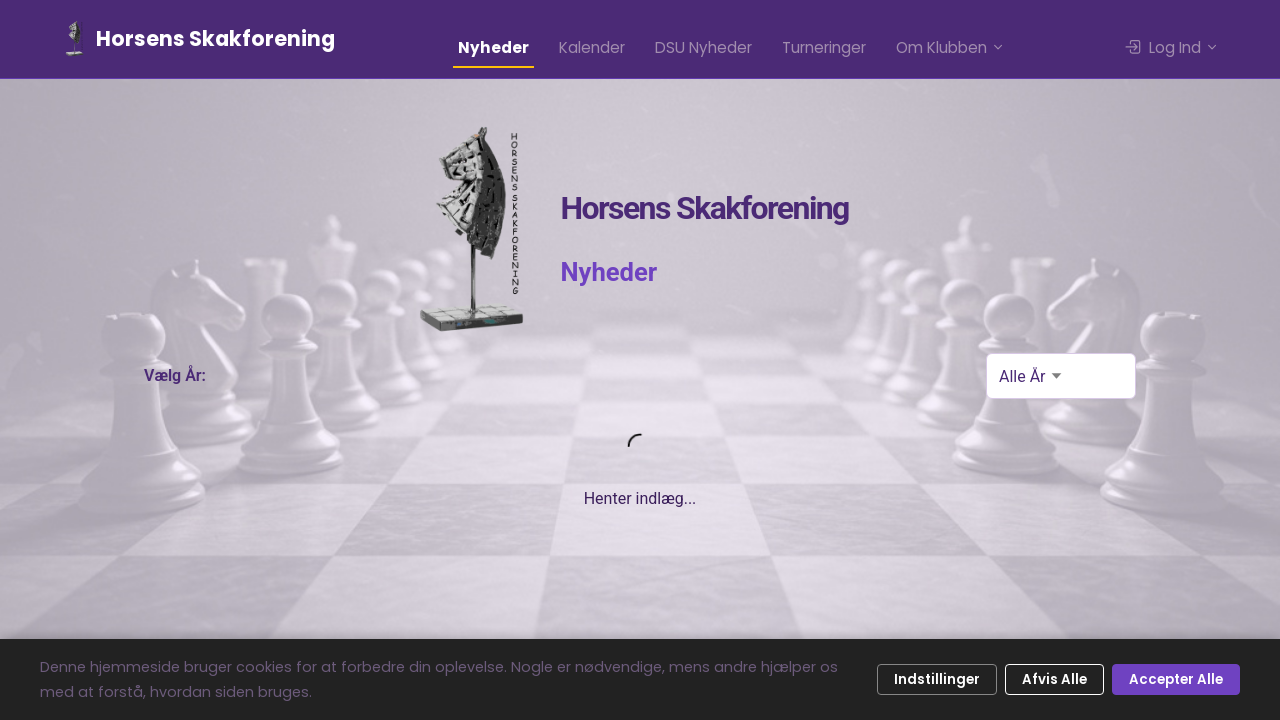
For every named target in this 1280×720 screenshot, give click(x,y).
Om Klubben (950, 47)
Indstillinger (937, 679)
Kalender (592, 47)
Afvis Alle (1054, 679)
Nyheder (493, 47)
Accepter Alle (1176, 679)
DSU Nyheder (703, 47)
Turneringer (824, 47)
